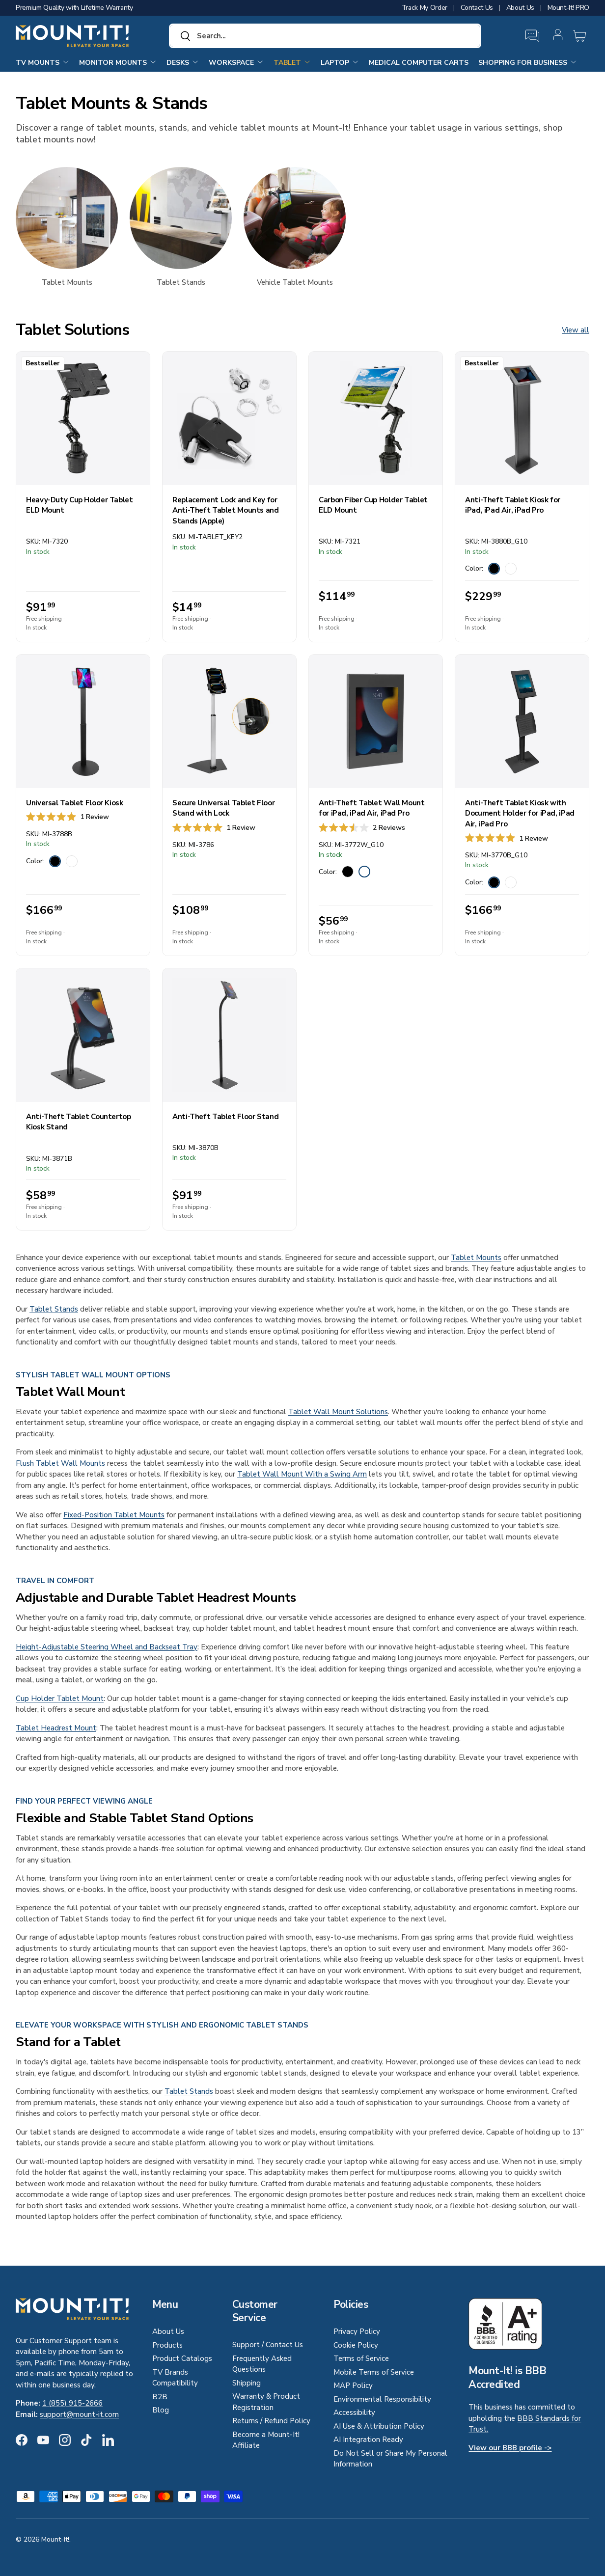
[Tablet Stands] (181, 218)
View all (575, 330)
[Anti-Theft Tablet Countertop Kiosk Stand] (83, 1035)
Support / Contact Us (267, 2345)
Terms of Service (361, 2358)
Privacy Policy (356, 2331)
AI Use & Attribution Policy (378, 2426)
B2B (159, 2397)
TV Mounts (42, 62)
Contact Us (477, 7)
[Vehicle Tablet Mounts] (295, 218)
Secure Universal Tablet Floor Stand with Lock (223, 808)
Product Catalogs (182, 2358)
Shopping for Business (527, 62)
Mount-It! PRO (568, 7)
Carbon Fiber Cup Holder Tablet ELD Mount (373, 505)
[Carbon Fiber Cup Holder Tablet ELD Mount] (376, 418)
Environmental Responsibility (382, 2399)
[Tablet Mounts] (67, 218)
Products (167, 2345)
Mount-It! (55, 2539)
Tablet (292, 62)
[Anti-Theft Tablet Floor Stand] (229, 1035)
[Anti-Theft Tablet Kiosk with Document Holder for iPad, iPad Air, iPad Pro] (522, 721)
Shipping (246, 2383)
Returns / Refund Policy (271, 2421)
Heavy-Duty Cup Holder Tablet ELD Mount (79, 505)
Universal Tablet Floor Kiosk (74, 803)
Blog (160, 2410)
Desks (182, 62)
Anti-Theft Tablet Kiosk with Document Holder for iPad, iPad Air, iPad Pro (520, 813)
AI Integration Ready (368, 2439)
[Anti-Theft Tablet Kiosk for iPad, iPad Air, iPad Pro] (522, 418)
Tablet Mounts (67, 282)
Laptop (340, 62)
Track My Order (424, 7)
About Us (520, 7)
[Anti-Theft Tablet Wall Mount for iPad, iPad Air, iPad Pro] (376, 721)
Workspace (236, 62)
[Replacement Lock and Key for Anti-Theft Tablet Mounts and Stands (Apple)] (229, 418)
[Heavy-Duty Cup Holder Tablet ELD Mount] (83, 418)
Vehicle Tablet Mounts (295, 282)
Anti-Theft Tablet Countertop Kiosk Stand (78, 1122)
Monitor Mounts (118, 62)
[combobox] (325, 36)
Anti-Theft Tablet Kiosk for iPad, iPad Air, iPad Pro (512, 505)
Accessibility (354, 2412)
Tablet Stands (181, 282)
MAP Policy (353, 2385)
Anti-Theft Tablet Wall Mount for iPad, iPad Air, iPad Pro (372, 808)
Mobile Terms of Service (373, 2372)
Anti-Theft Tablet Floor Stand (225, 1117)
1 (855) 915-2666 (72, 2403)
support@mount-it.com (79, 2414)
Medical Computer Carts (418, 62)
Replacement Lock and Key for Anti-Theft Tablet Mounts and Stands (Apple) (225, 510)
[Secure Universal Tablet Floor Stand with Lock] (229, 721)
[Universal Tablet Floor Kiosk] (83, 721)
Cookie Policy (355, 2345)
